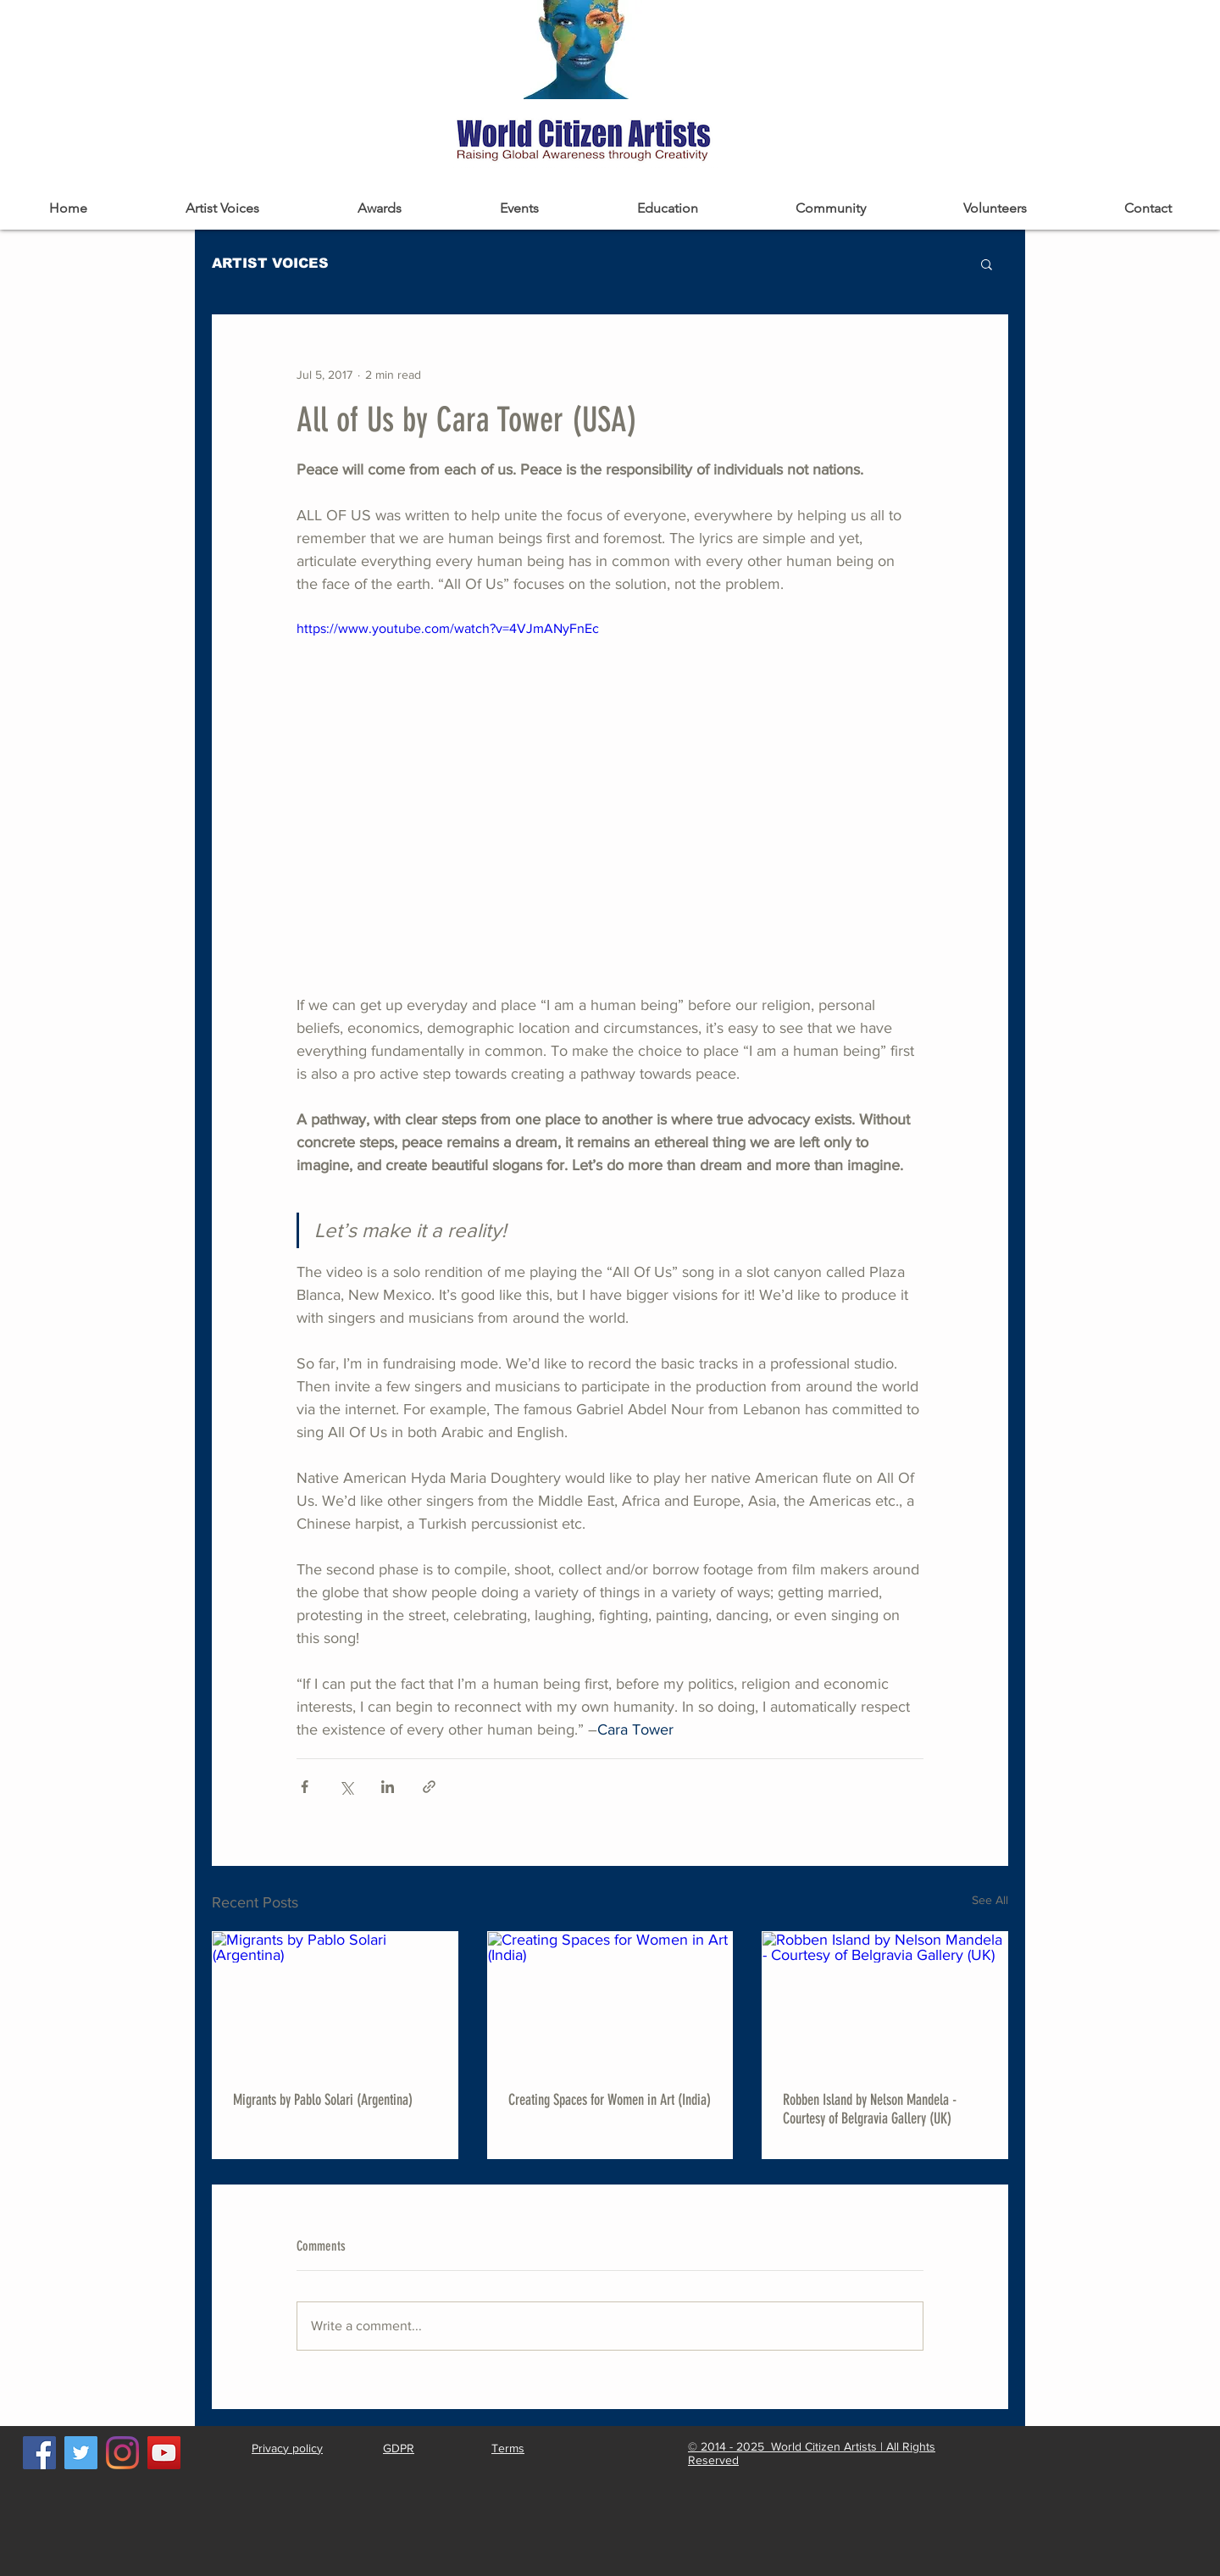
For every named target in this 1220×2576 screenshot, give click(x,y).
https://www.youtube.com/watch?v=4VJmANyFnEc (448, 628)
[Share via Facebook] (305, 1787)
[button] (987, 263)
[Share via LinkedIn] (388, 1787)
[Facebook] (39, 2452)
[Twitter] (80, 2452)
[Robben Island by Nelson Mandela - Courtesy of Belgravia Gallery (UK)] (884, 2000)
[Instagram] (122, 2452)
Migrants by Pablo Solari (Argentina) (323, 2099)
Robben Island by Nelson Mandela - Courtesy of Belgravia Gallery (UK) (870, 2109)
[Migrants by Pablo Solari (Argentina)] (335, 2000)
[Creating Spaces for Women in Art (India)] (610, 2000)
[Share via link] (429, 1787)
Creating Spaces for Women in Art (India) (609, 2099)
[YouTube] (163, 2452)
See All (990, 1900)
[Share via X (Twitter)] (346, 1787)
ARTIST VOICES (270, 263)
